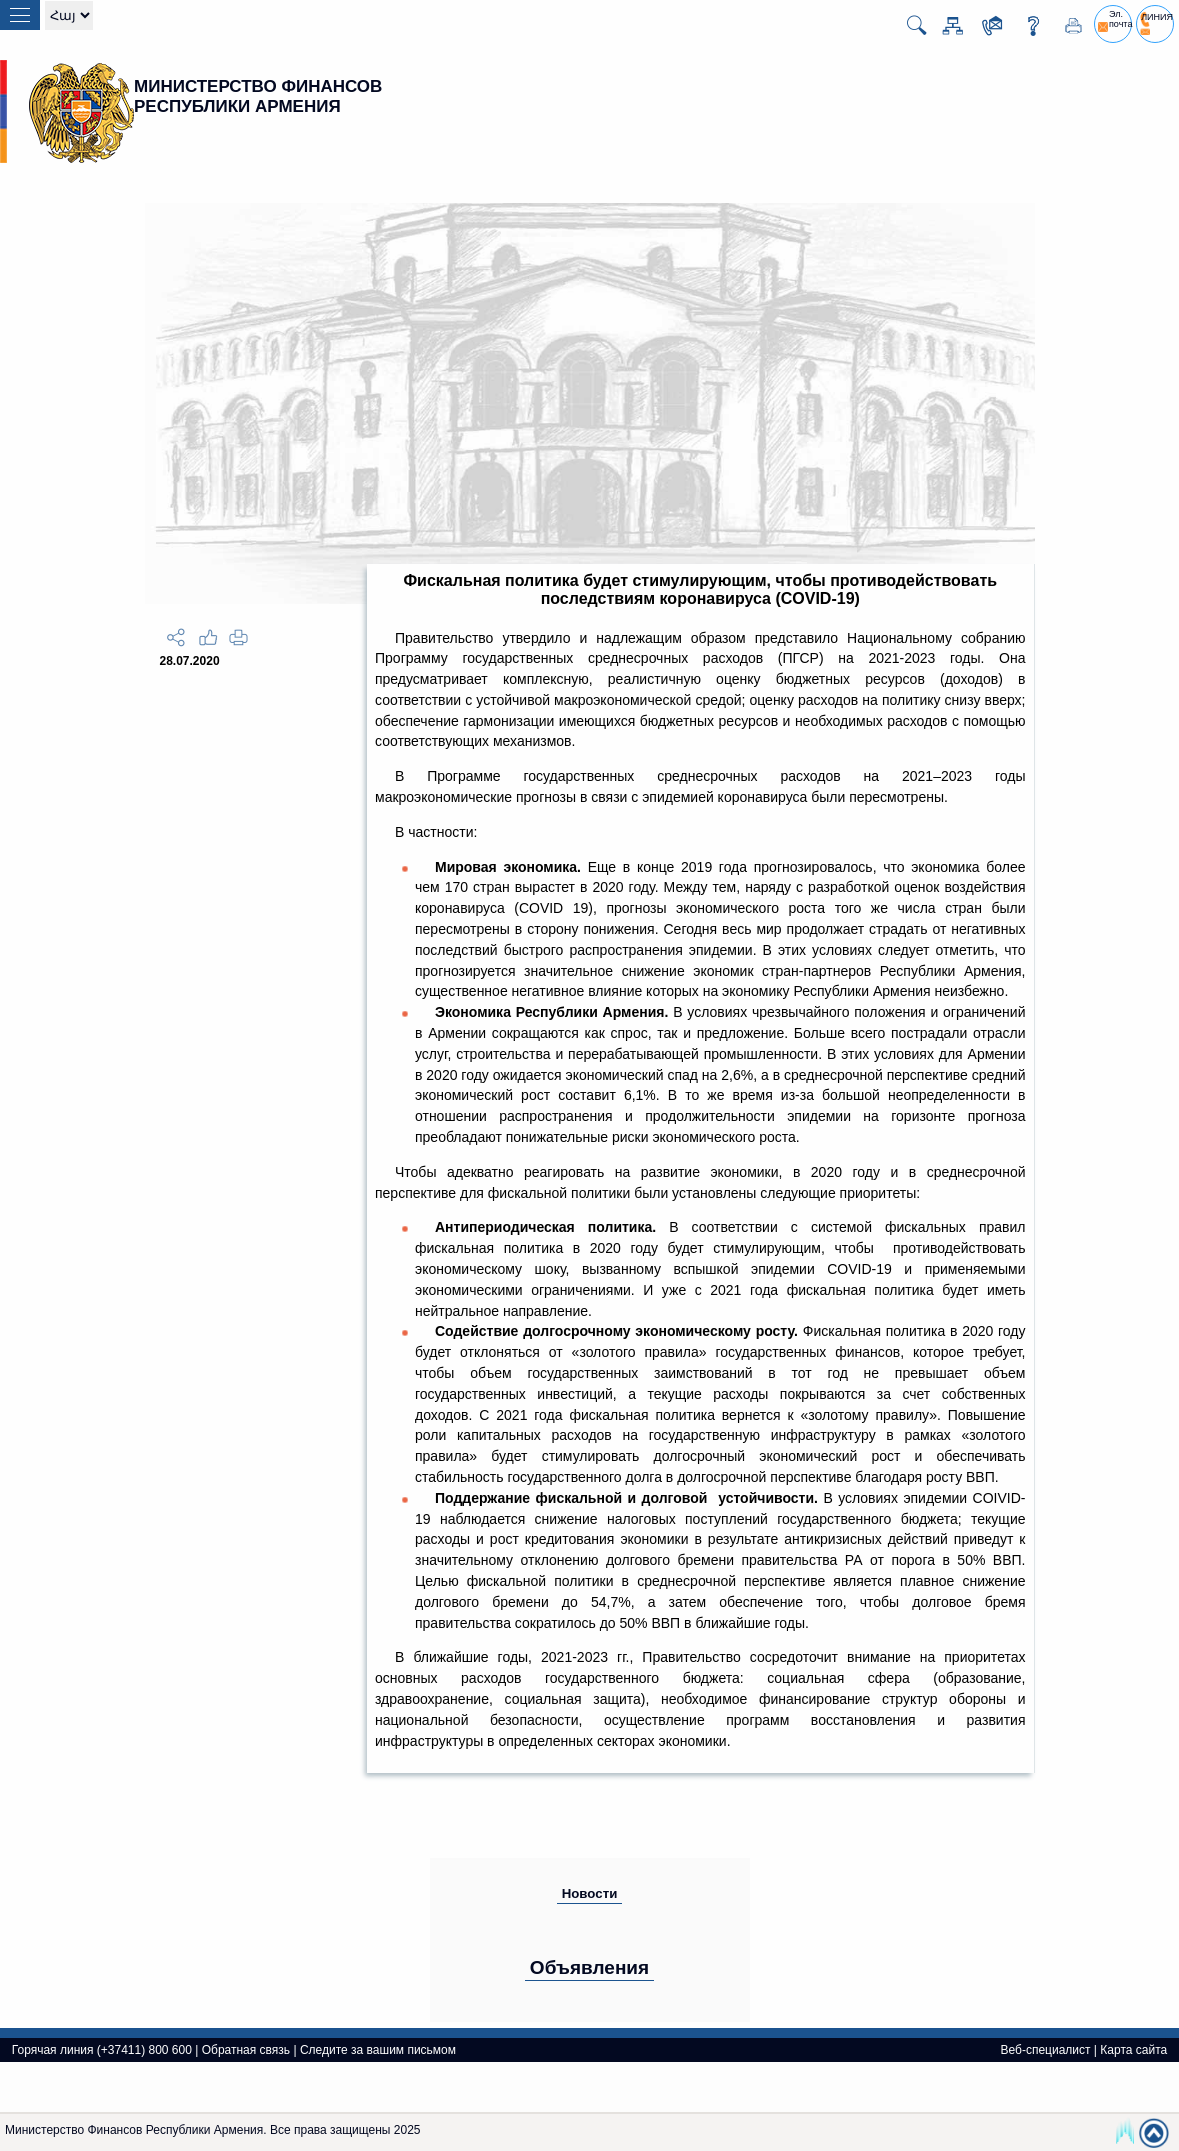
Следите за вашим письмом (378, 2050)
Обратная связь (246, 2050)
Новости (590, 1893)
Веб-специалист (1045, 2050)
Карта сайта (1133, 2050)
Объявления (589, 1967)
